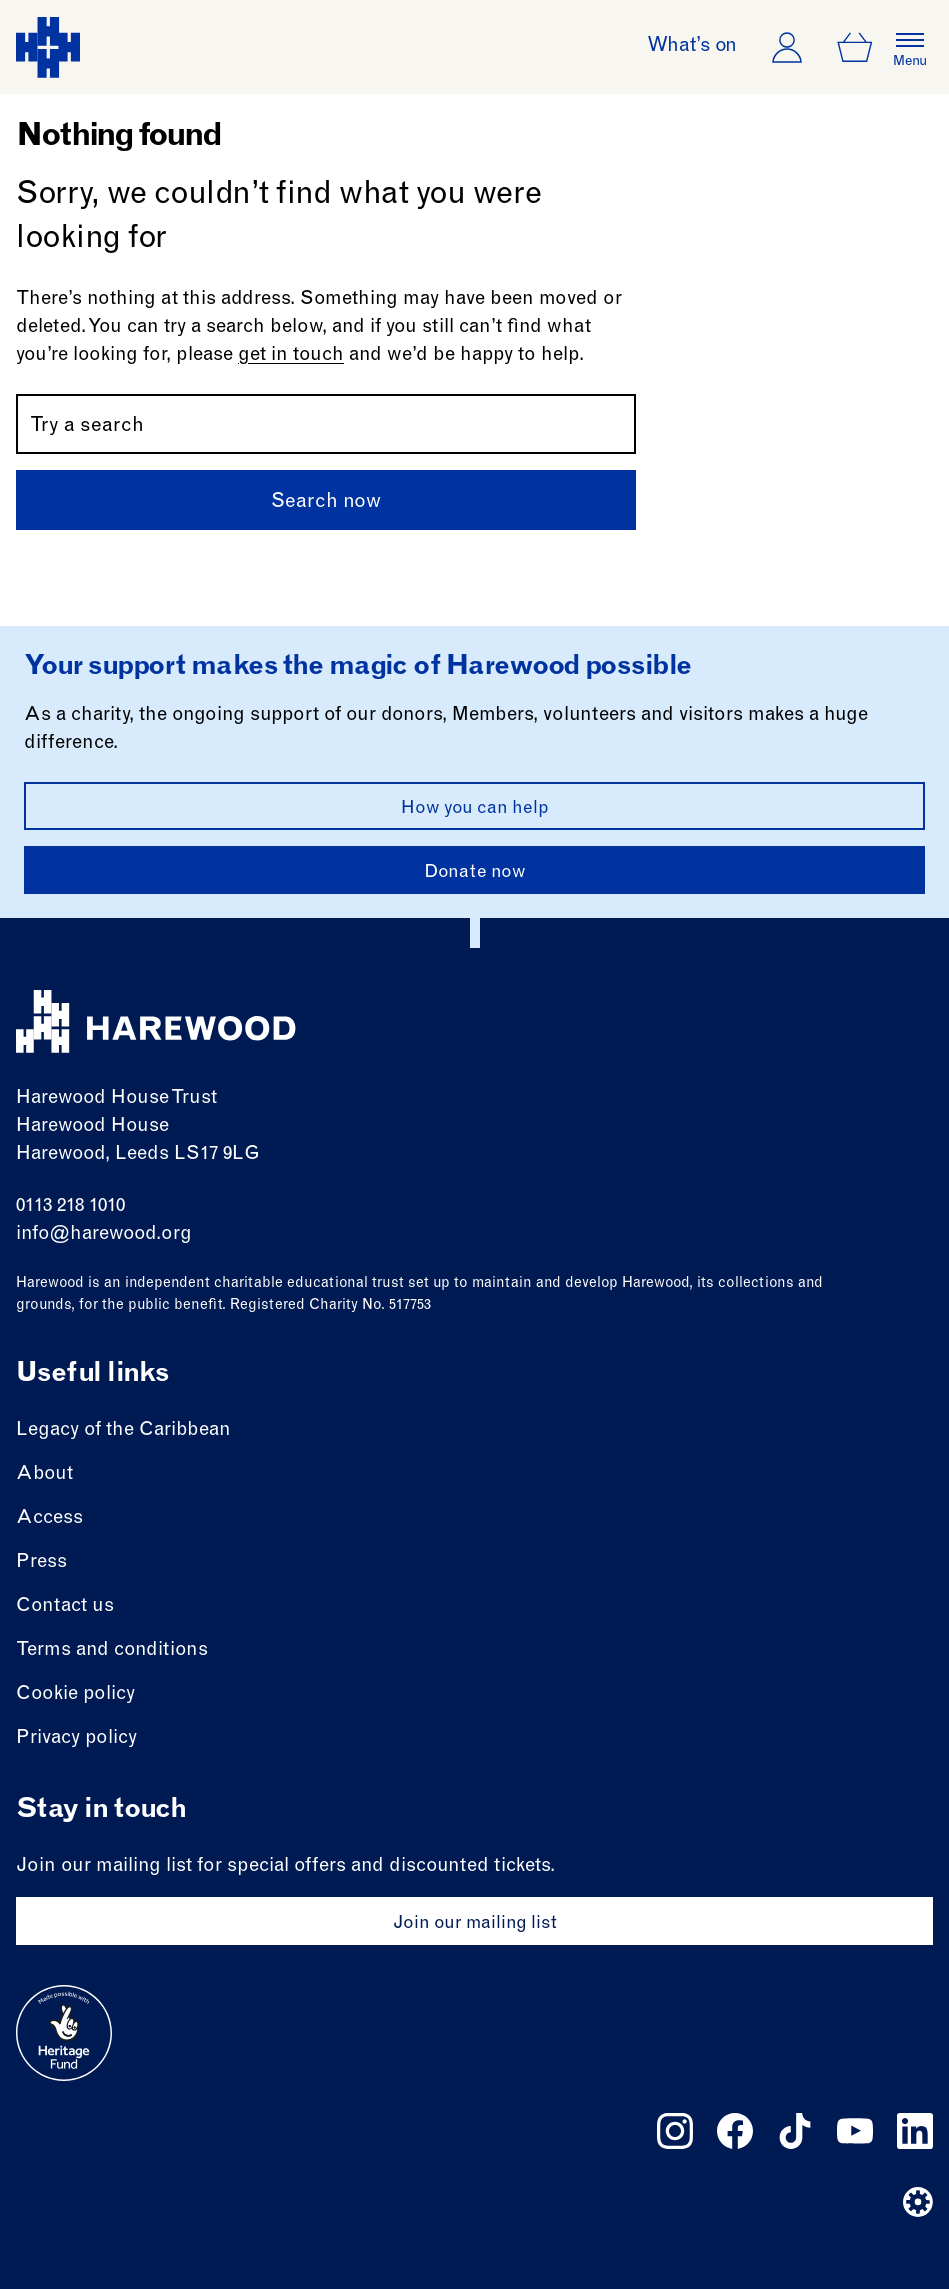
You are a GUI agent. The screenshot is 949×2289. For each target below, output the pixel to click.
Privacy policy (76, 1738)
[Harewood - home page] (48, 47)
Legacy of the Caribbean (123, 1430)
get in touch (291, 355)
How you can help (475, 809)
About (44, 1474)
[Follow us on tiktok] (795, 2131)
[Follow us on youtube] (855, 2131)
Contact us (65, 1606)
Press (41, 1562)
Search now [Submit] (326, 503)
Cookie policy (75, 1694)
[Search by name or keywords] (326, 424)
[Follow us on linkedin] (915, 2131)
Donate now (475, 873)
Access (49, 1518)
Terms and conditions (112, 1650)
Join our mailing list (475, 1924)
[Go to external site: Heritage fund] (64, 2033)
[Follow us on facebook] (735, 2131)
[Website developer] (918, 2202)
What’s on (692, 47)
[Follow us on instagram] (675, 2131)
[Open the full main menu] (910, 47)
